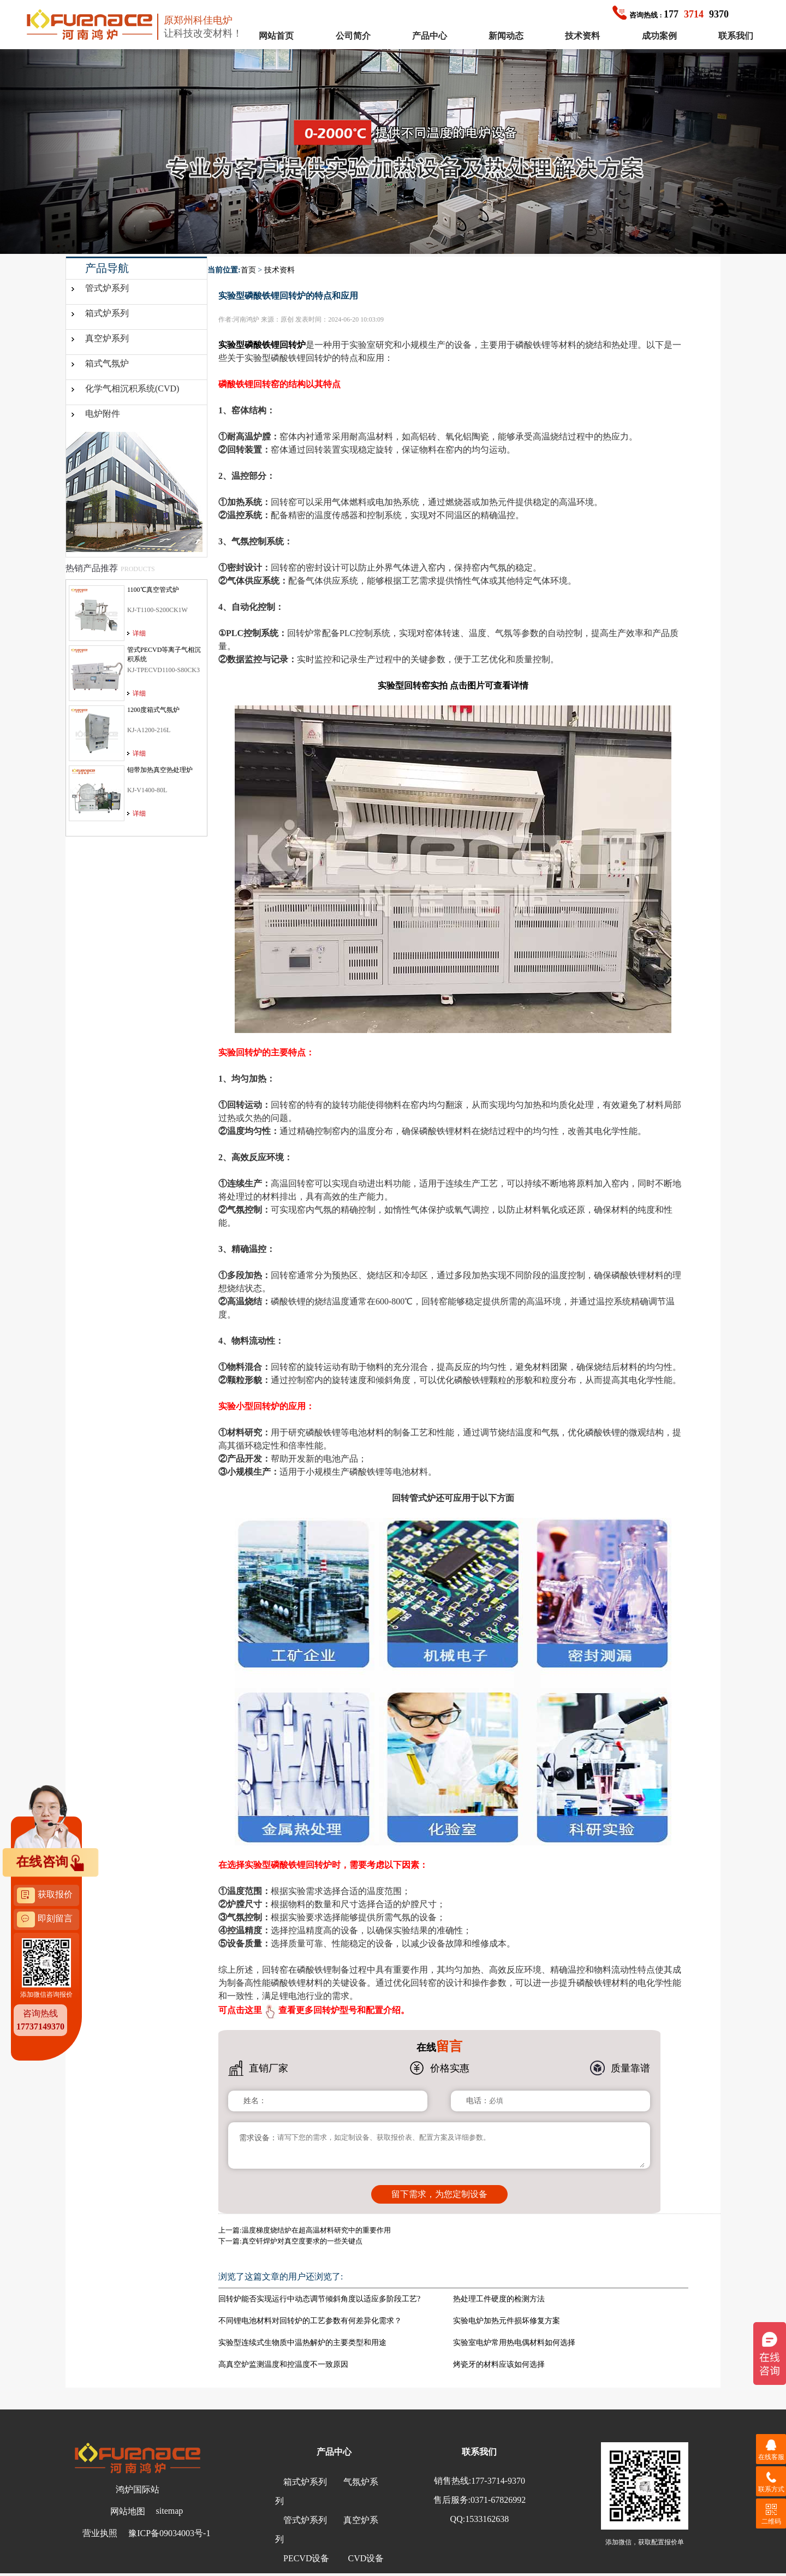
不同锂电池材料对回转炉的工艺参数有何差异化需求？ (310, 2321)
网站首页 (276, 35)
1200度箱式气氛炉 (153, 710)
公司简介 (353, 35)
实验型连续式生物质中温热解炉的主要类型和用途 (302, 2342)
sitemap (169, 2510)
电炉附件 (102, 413)
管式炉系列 (107, 288)
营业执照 (99, 2533)
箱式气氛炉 (107, 363)
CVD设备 (366, 2558)
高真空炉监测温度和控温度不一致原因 (283, 2364)
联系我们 (735, 35)
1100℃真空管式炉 (153, 589)
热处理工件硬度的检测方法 (499, 2299)
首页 (248, 270)
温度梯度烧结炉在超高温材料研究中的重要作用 (316, 2230)
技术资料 (582, 35)
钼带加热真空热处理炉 (160, 770)
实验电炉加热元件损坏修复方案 (506, 2321)
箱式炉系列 (107, 313)
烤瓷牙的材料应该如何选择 (499, 2364)
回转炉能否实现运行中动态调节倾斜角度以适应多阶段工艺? (319, 2299)
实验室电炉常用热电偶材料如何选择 (514, 2342)
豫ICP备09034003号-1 (169, 2533)
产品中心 (429, 35)
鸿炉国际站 (137, 2489)
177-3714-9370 (498, 2480)
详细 (139, 633)
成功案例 (659, 35)
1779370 (670, 14)
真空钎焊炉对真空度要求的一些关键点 (302, 2241)
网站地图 (127, 2511)
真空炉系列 (107, 338)
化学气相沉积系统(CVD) (132, 388)
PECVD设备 (306, 2558)
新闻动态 (506, 35)
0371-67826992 (498, 2499)
